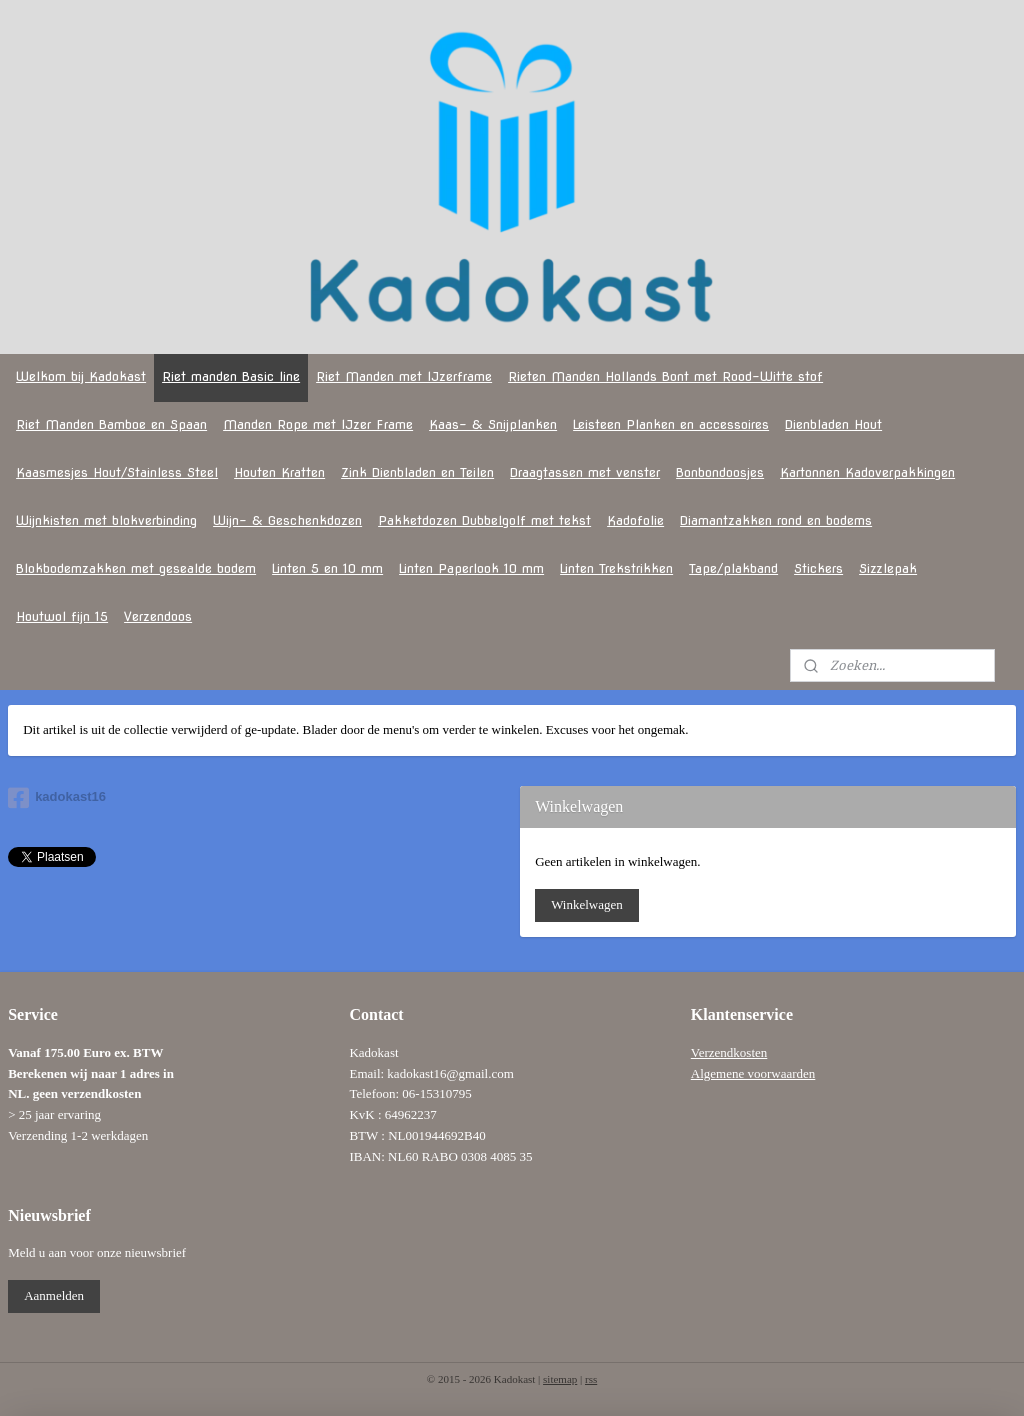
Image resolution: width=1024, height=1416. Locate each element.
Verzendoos (158, 616)
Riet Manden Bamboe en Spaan (111, 424)
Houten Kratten (279, 472)
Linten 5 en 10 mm (327, 568)
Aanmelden (54, 1295)
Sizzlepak (888, 568)
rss (591, 1379)
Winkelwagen (587, 904)
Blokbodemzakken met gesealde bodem (136, 568)
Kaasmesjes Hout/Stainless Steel (117, 472)
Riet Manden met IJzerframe (404, 376)
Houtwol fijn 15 (62, 616)
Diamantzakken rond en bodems (776, 520)
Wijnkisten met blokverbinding (106, 520)
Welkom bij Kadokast (81, 376)
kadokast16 (57, 798)
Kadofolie (635, 520)
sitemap (560, 1379)
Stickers (818, 568)
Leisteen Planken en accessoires (671, 424)
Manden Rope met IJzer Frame (318, 424)
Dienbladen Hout (833, 424)
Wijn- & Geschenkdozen (287, 520)
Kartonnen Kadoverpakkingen (867, 472)
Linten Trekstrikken (616, 568)
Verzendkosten (729, 1052)
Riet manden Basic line (231, 376)
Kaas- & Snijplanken (493, 424)
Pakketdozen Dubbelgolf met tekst (484, 520)
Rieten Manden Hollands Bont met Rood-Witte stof (665, 376)
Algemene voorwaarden (753, 1073)
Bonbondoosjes (720, 472)
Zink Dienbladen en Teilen (417, 472)
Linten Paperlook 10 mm (471, 568)
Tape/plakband (733, 568)
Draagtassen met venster (585, 472)
